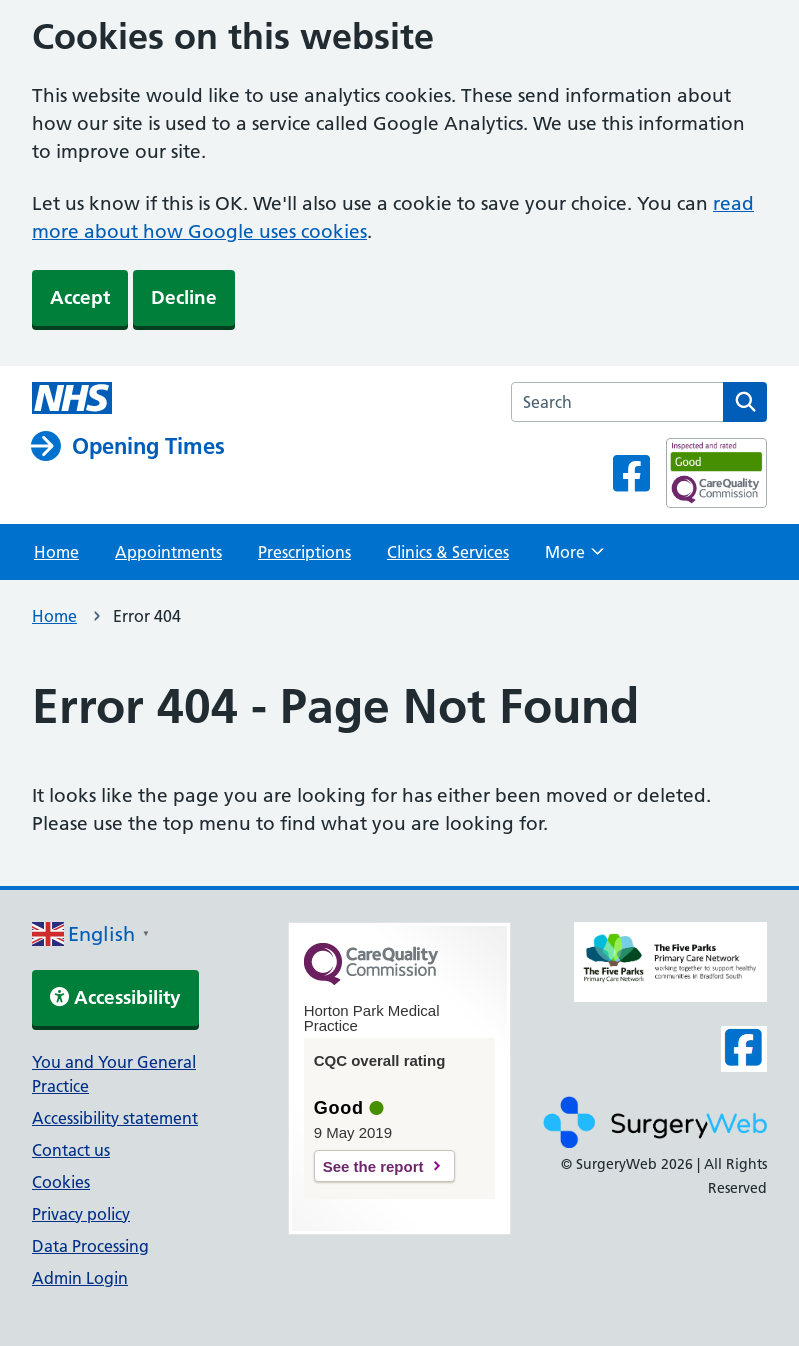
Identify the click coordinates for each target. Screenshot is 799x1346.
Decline (184, 297)
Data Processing (90, 1246)
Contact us (71, 1150)
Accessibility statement (115, 1118)
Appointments (168, 552)
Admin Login (80, 1278)
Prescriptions (304, 552)
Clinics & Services (448, 552)
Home (56, 552)
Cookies (61, 1182)
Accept (80, 297)
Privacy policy (81, 1214)
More (574, 558)
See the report (373, 1166)
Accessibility (115, 997)
